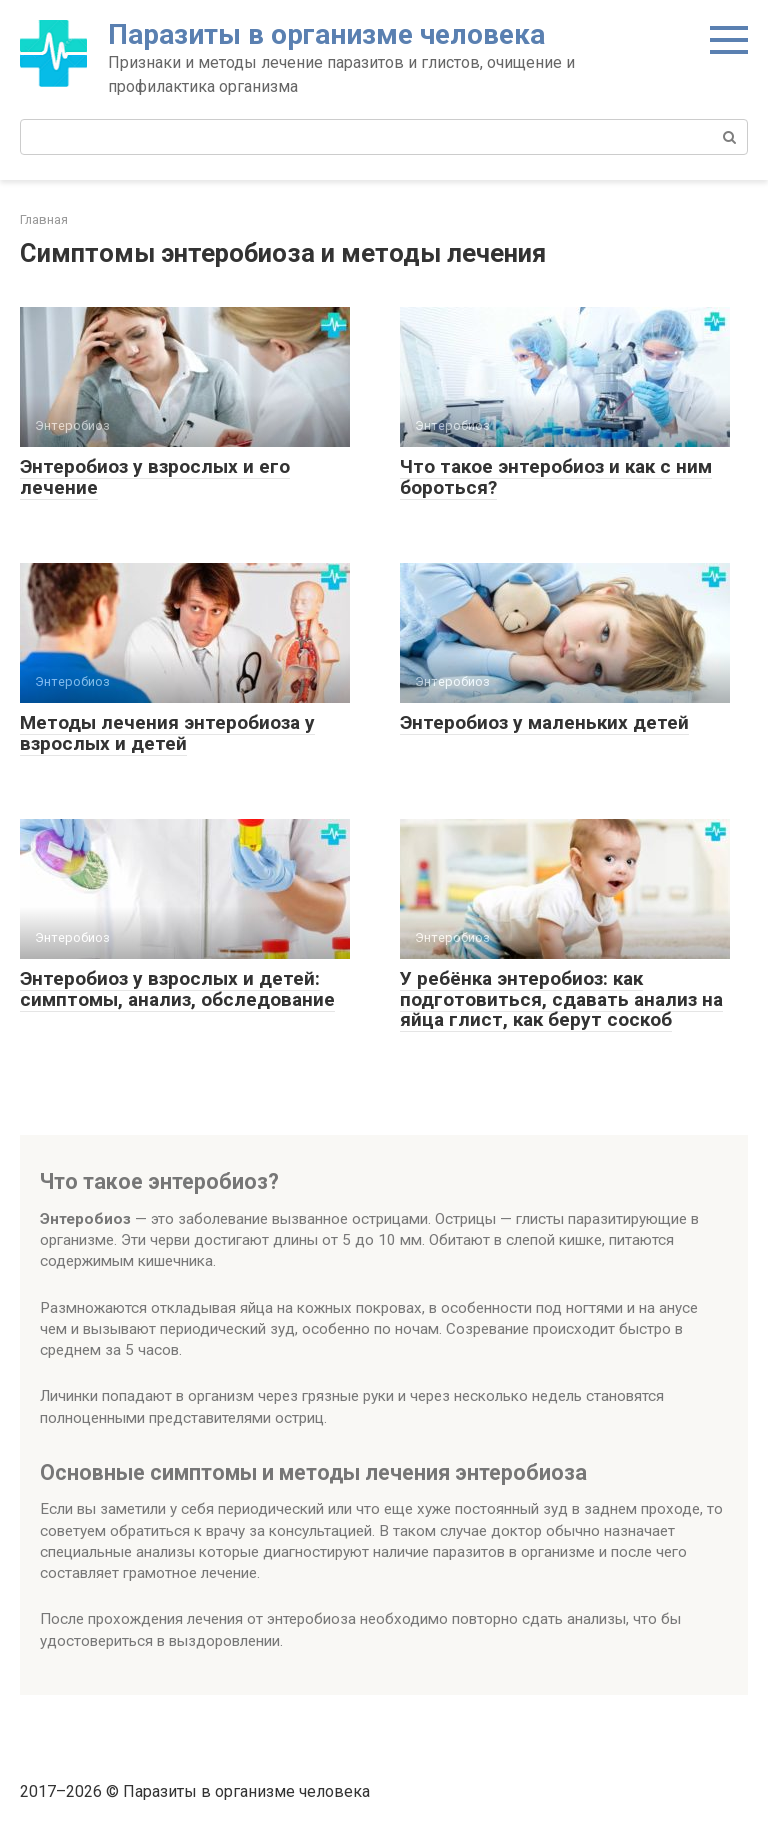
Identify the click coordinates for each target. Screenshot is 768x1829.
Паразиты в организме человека (326, 34)
